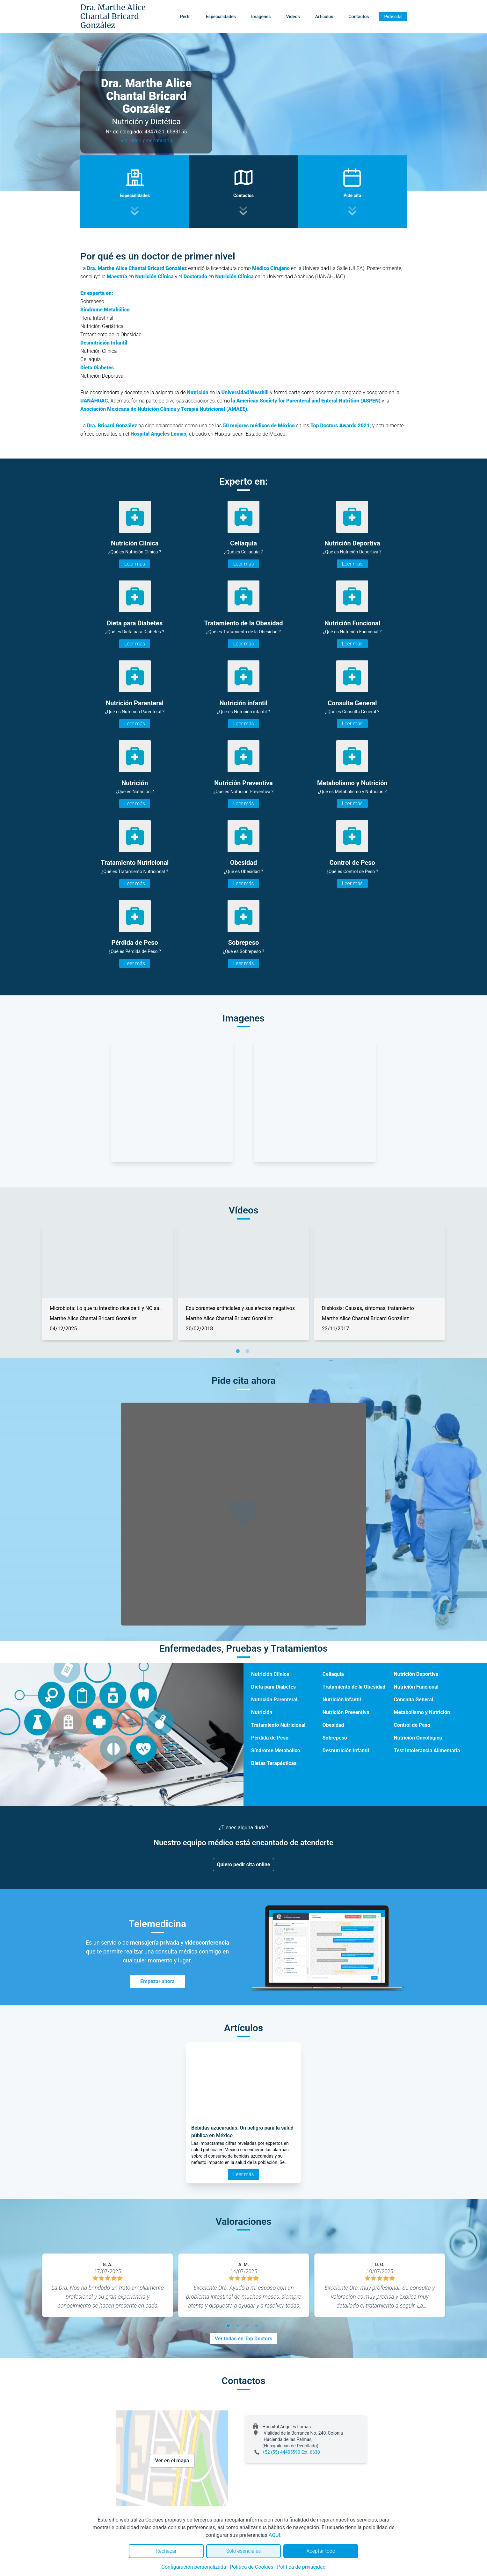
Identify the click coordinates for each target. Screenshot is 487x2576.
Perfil (185, 16)
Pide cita (393, 16)
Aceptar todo (321, 2551)
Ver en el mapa (172, 2461)
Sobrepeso (335, 1738)
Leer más (134, 564)
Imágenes (261, 16)
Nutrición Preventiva (346, 1712)
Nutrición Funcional (416, 1687)
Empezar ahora (157, 1981)
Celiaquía (333, 1674)
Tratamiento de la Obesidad (354, 1687)
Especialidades (221, 16)
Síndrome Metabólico (275, 1750)
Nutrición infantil (342, 1700)
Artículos (324, 16)
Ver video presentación (146, 141)
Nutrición (261, 1712)
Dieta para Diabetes (273, 1687)
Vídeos (293, 16)
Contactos (358, 16)
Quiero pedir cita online (243, 1864)
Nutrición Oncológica (418, 1738)
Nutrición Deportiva (416, 1674)
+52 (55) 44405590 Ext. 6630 (291, 2452)
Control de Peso (412, 1725)
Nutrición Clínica (270, 1674)
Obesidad (333, 1725)
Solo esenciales (243, 2551)
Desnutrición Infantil (346, 1750)
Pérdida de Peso (269, 1738)
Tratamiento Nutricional (278, 1725)
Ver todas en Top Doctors (243, 2339)
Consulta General (413, 1700)
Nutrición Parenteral (274, 1700)
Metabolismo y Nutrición (422, 1712)
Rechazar (166, 2551)
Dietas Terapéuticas (273, 1763)
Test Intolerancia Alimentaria (427, 1750)
